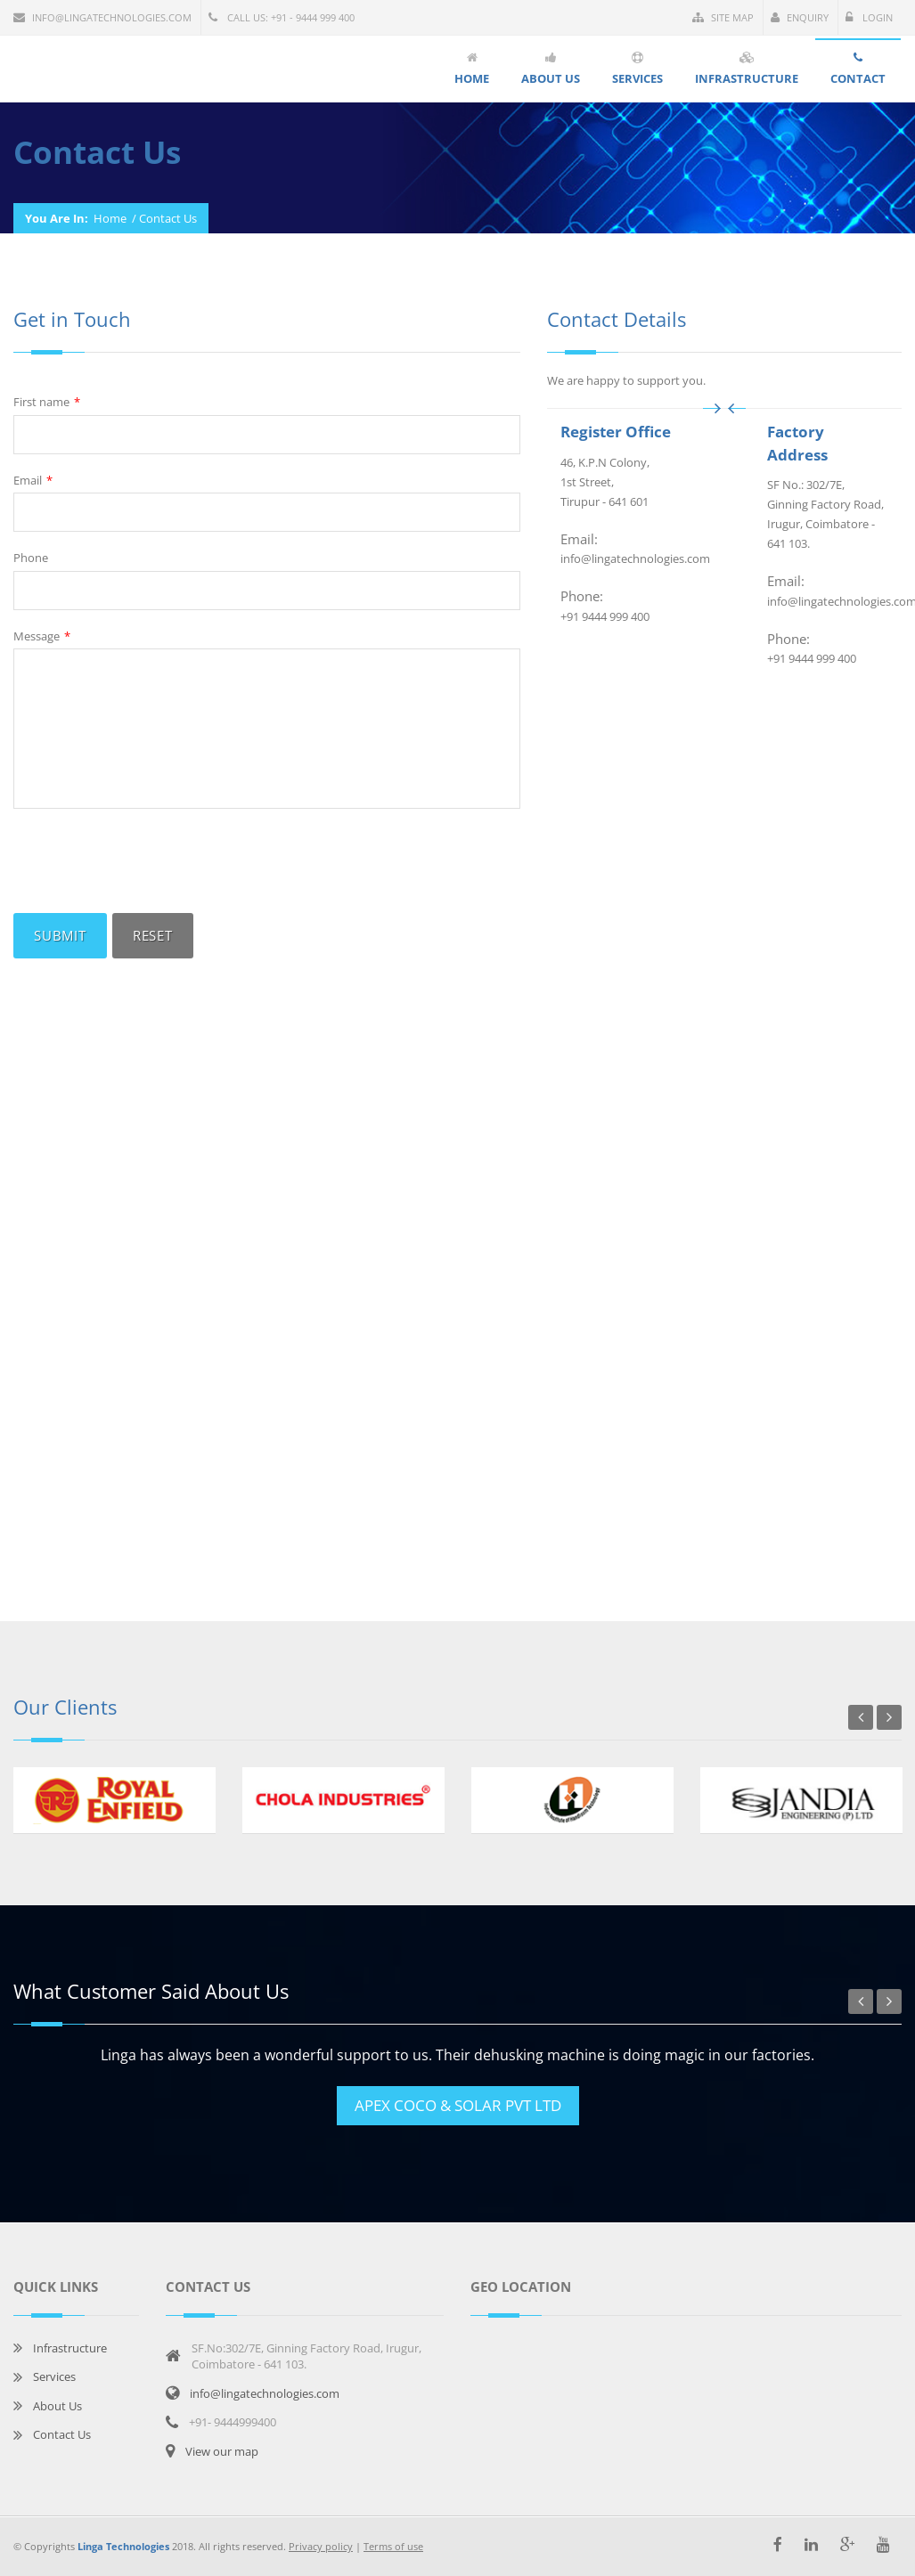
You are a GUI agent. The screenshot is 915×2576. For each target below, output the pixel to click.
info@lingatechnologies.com (102, 17)
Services (54, 2376)
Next (889, 1717)
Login (869, 17)
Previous (860, 1717)
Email (33, 480)
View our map (221, 2451)
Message (41, 636)
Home (110, 218)
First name (46, 402)
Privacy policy (321, 2546)
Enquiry (800, 17)
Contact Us (62, 2434)
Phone (30, 558)
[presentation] (148, 861)
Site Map (723, 17)
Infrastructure (70, 2348)
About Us (57, 2406)
